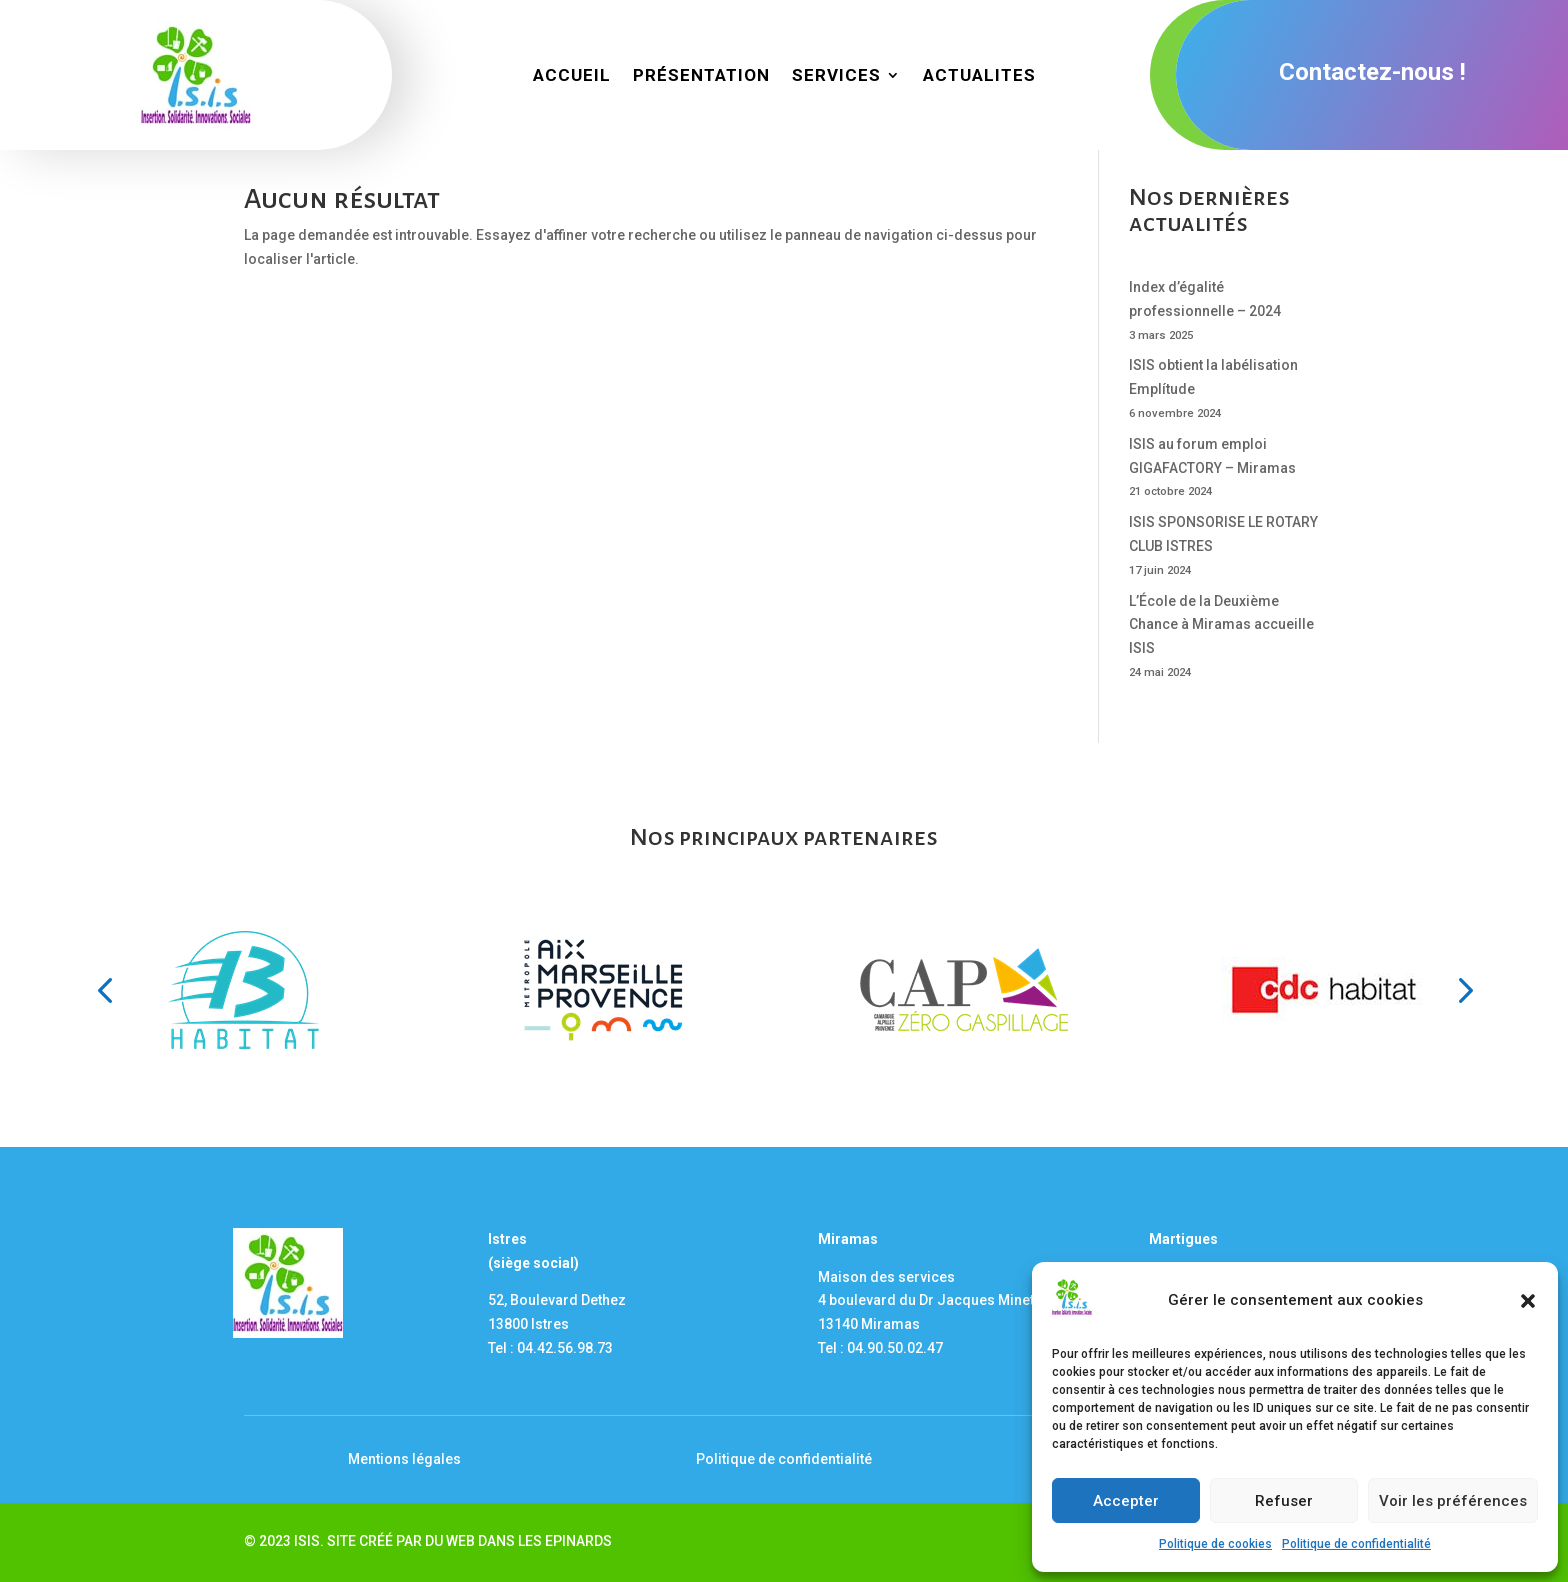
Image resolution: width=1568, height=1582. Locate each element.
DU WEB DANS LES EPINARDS (518, 1541)
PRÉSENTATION (701, 76)
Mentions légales (404, 1459)
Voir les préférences (1453, 1501)
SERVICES (836, 76)
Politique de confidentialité (1356, 1544)
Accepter (1126, 1501)
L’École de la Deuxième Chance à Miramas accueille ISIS (1221, 625)
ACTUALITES (979, 76)
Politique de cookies (1215, 1544)
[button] (1528, 1301)
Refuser (1284, 1501)
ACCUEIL (572, 76)
